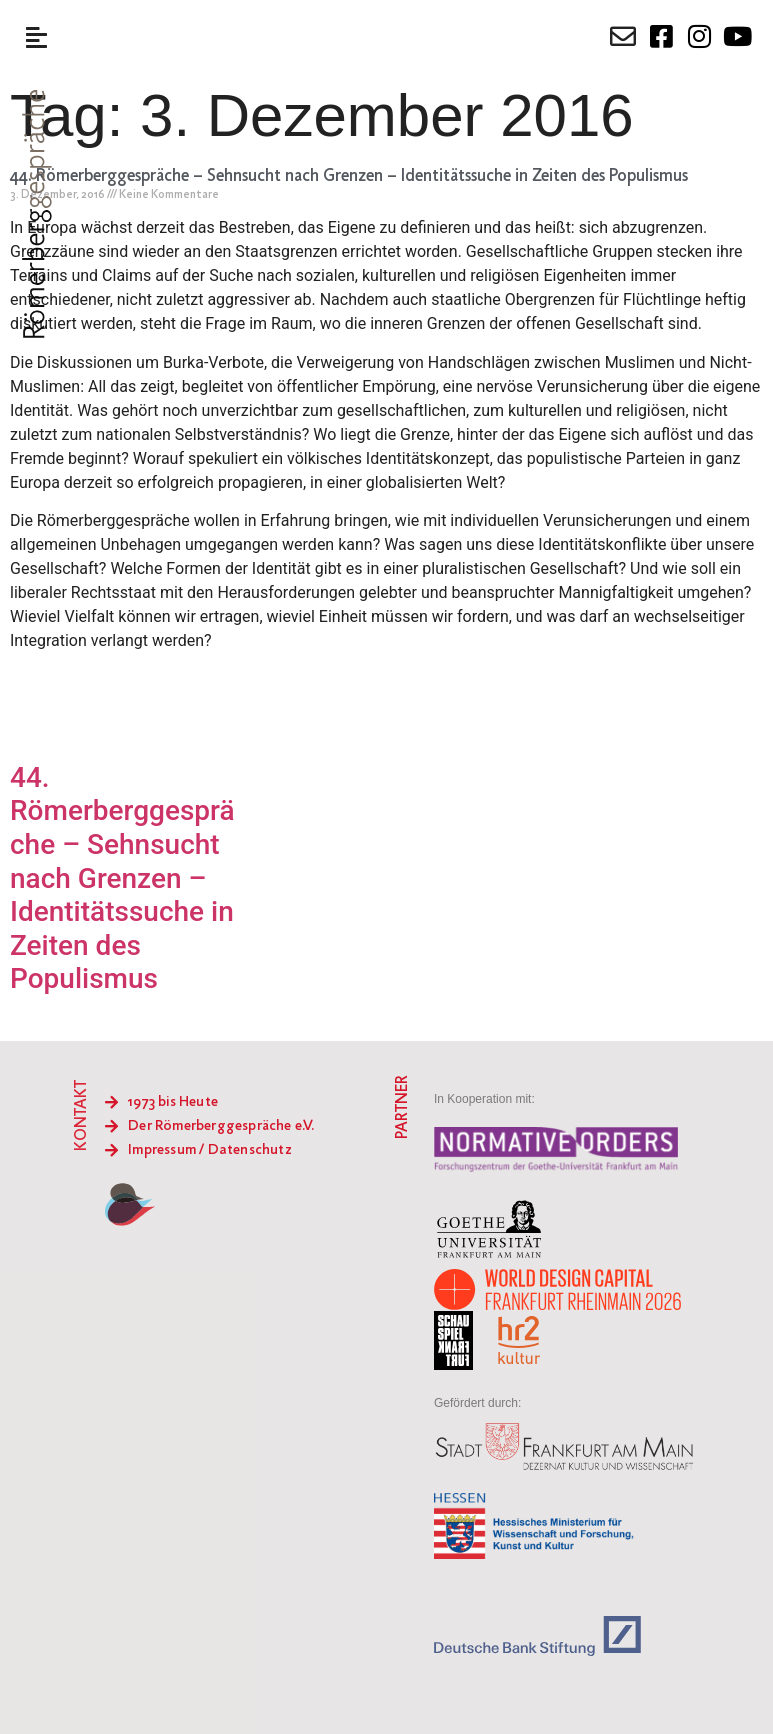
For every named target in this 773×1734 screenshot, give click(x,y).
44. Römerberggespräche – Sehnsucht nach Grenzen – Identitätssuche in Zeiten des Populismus (349, 176)
